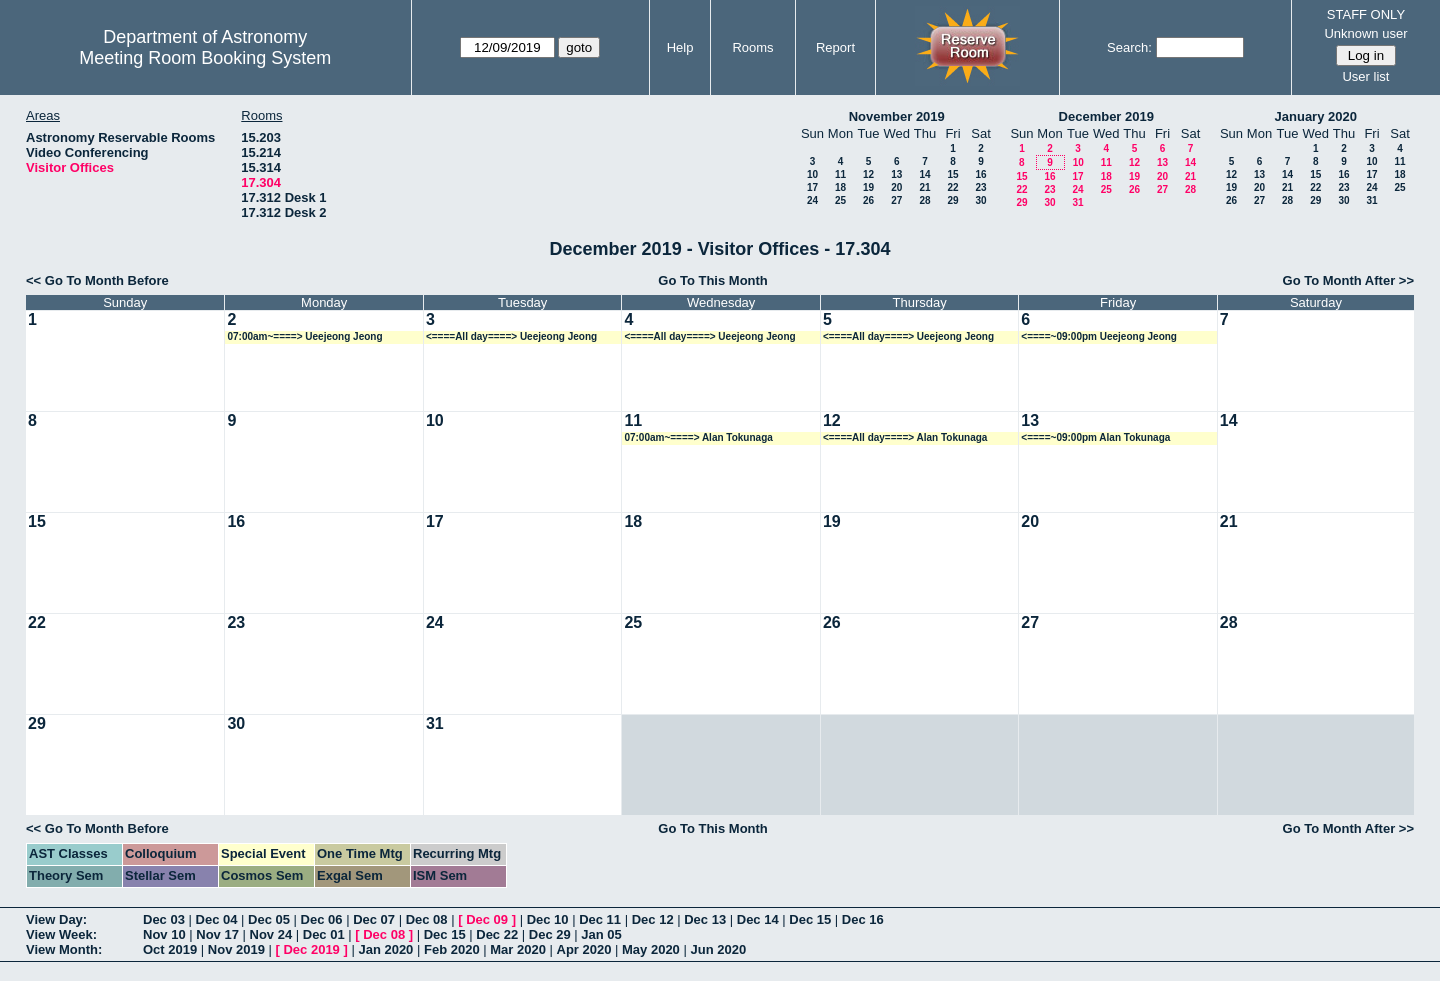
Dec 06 (322, 919)
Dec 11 (600, 919)
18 (840, 187)
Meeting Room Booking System (205, 58)
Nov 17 (217, 934)
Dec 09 (487, 919)
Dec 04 (217, 919)
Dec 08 (427, 919)
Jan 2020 (385, 949)
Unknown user (1365, 33)
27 (896, 200)
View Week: (61, 934)
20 (896, 187)
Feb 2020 (452, 949)
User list (1365, 76)
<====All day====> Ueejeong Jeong (511, 336)
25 (840, 200)
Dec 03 (164, 919)
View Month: (64, 949)
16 (980, 174)
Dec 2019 (311, 949)
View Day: (56, 919)
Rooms (752, 47)
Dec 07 (374, 919)
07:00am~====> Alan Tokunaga (698, 437)
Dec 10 (548, 919)
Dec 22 (497, 934)
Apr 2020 (584, 949)
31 (1077, 202)
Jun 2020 (718, 949)
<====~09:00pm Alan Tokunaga (1095, 437)
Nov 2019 (236, 949)
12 (868, 174)
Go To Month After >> (1348, 280)
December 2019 (1106, 116)
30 (980, 200)
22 (952, 187)
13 (896, 174)
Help (680, 47)
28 (924, 200)
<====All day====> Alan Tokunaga (905, 437)
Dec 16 (863, 919)
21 (924, 187)
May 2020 (651, 949)
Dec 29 (550, 934)
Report (835, 47)
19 (868, 187)
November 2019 (897, 116)
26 (868, 200)
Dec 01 (324, 934)
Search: (1129, 47)
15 (952, 174)
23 (980, 187)
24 (812, 200)
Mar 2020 (518, 949)
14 (924, 174)
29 (952, 200)
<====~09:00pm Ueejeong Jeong (1099, 336)
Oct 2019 (170, 949)
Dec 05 (269, 919)
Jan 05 (601, 934)
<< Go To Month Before (97, 280)
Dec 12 (653, 919)
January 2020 (1316, 116)
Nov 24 (271, 934)
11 (840, 174)
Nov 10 (164, 934)
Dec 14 (758, 919)
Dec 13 (705, 919)
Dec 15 (810, 919)
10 (812, 174)
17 (812, 187)
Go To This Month (713, 280)
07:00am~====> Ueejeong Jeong (304, 336)
